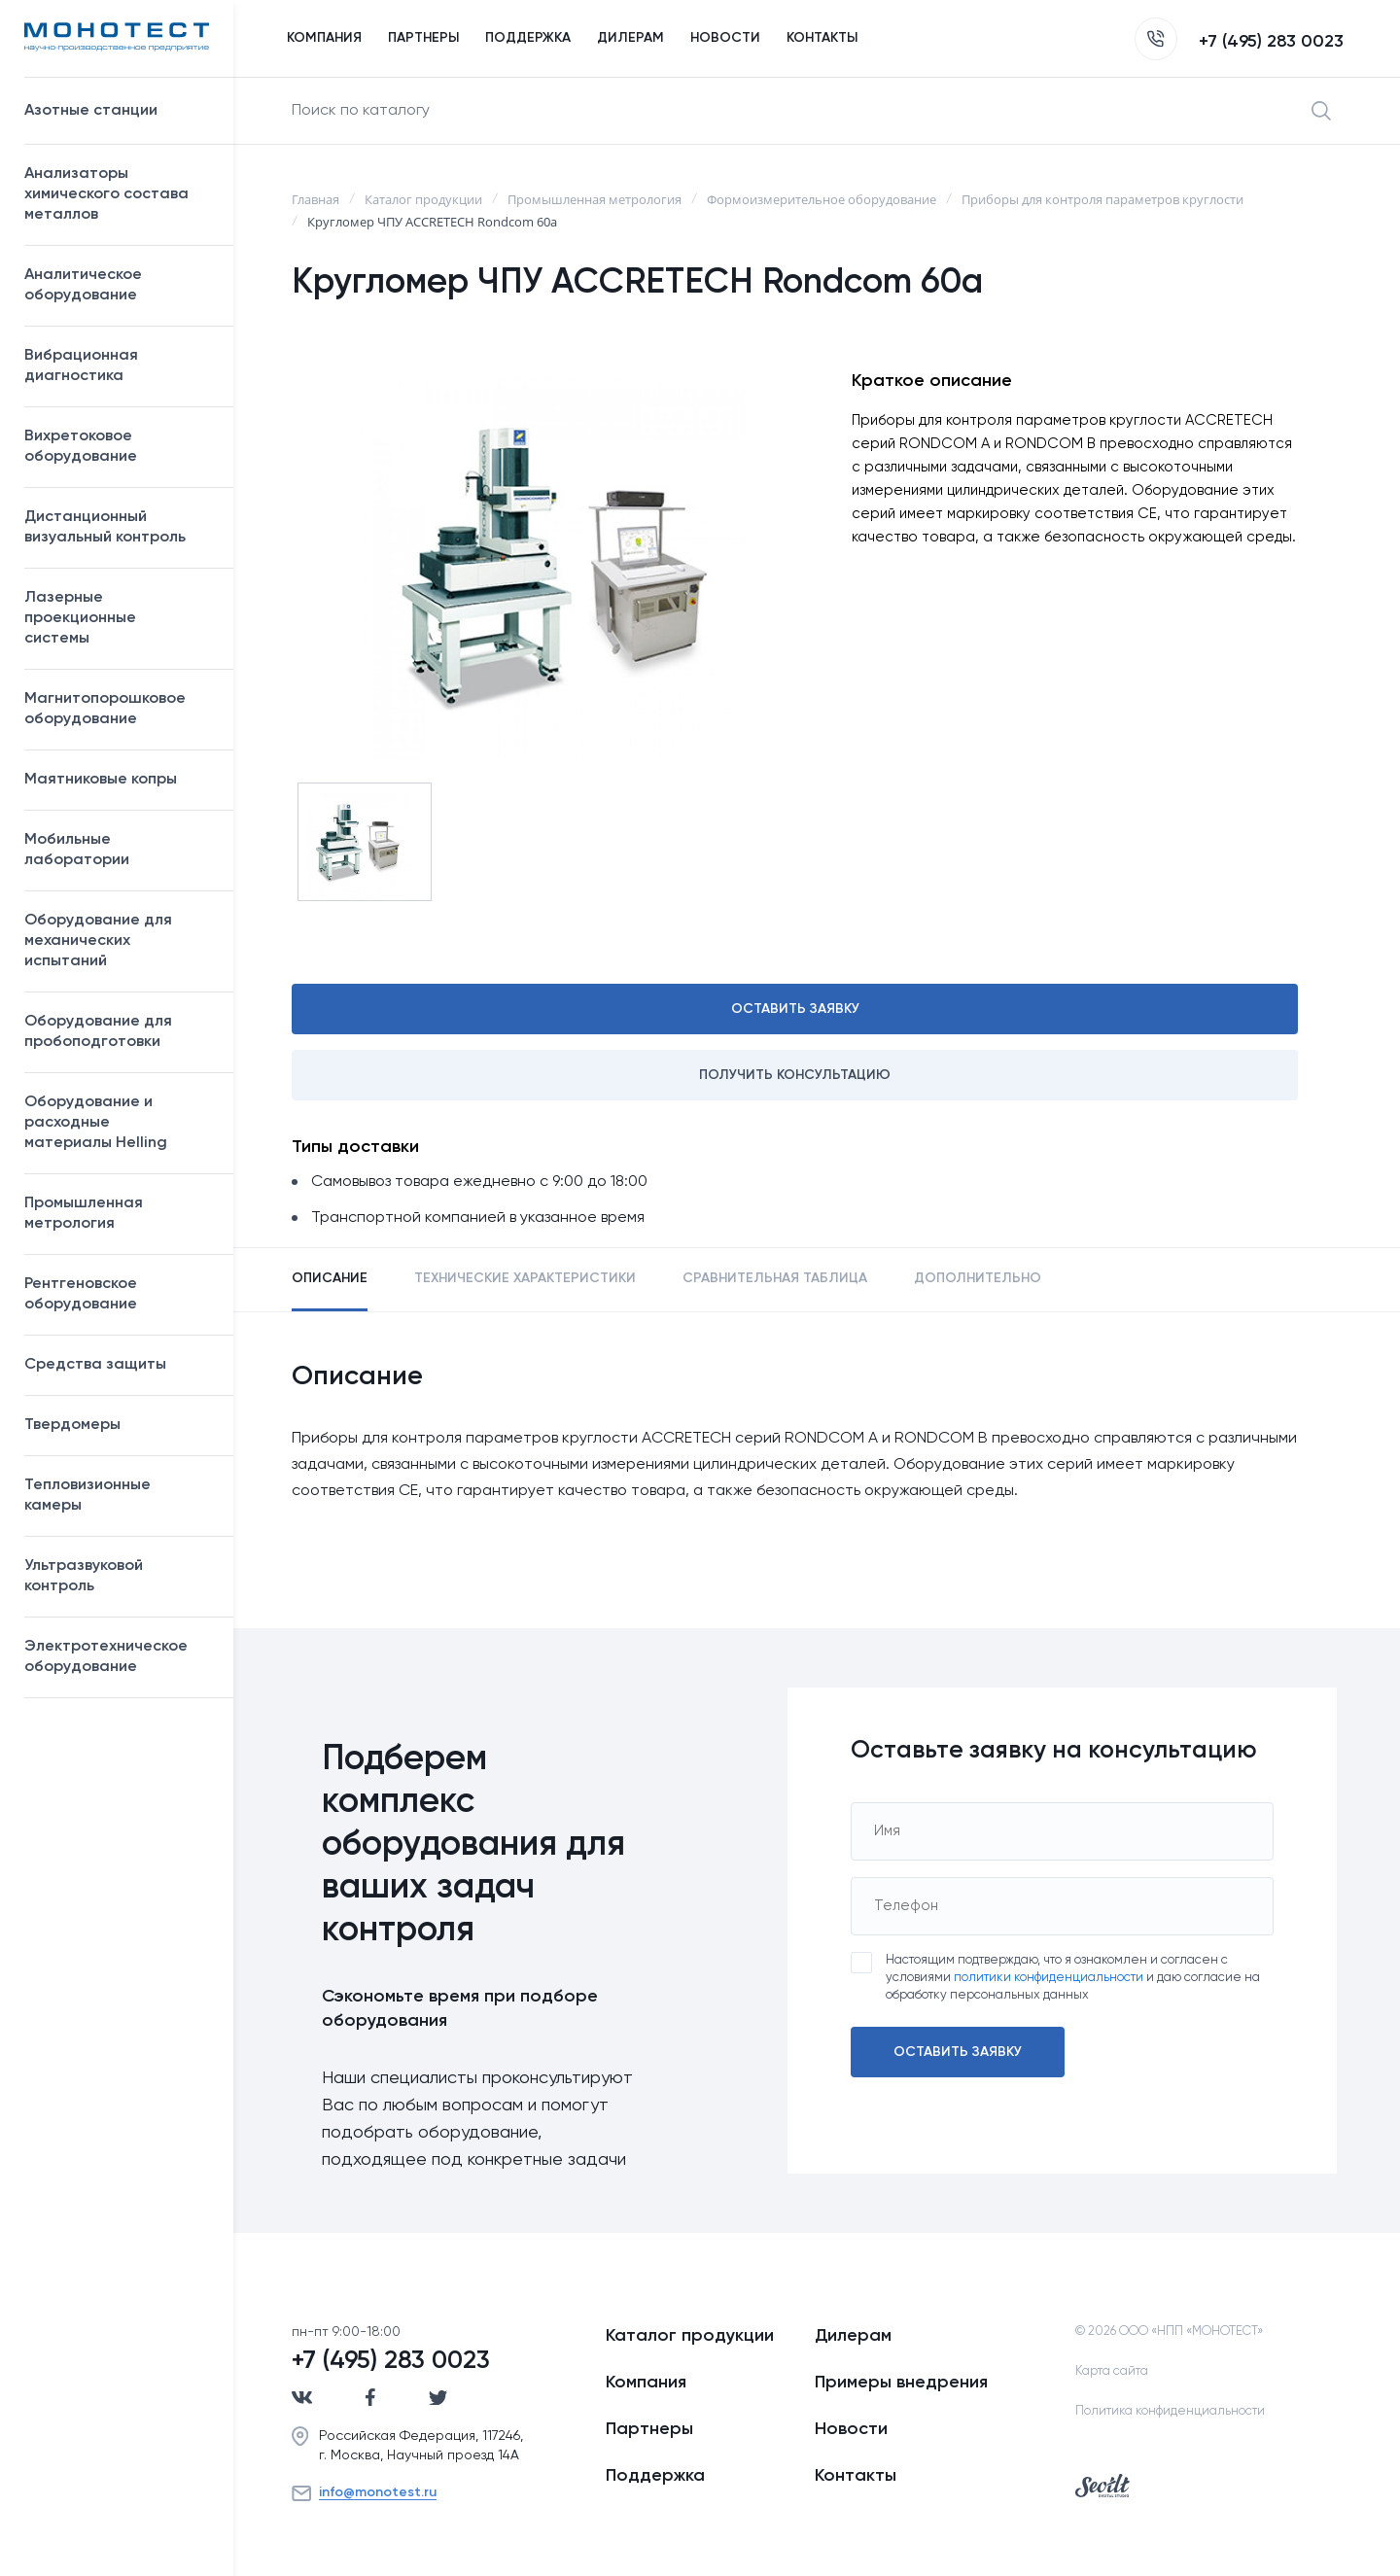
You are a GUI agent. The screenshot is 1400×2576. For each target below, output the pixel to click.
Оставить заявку (795, 1009)
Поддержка (655, 2476)
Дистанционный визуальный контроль (119, 527)
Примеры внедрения (901, 2382)
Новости (851, 2429)
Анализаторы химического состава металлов (119, 194)
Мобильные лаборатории (76, 850)
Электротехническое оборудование (119, 1657)
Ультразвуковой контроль (119, 1576)
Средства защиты (119, 1365)
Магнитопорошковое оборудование (119, 709)
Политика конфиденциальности (1170, 2411)
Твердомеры (72, 1425)
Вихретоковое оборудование (80, 447)
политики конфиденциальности (1048, 1977)
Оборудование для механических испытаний (119, 941)
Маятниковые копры (100, 779)
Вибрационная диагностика (81, 366)
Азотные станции (119, 111)
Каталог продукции (690, 2336)
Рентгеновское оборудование (119, 1294)
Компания (646, 2382)
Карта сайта (1111, 2371)
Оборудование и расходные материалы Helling (119, 1123)
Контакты (855, 2476)
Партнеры (649, 2429)
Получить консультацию (795, 1075)
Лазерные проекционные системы (80, 618)
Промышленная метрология (119, 1214)
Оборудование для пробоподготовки (119, 1032)
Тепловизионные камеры (87, 1496)
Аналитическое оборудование (119, 285)
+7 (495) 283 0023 (1239, 42)
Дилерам (853, 2336)
